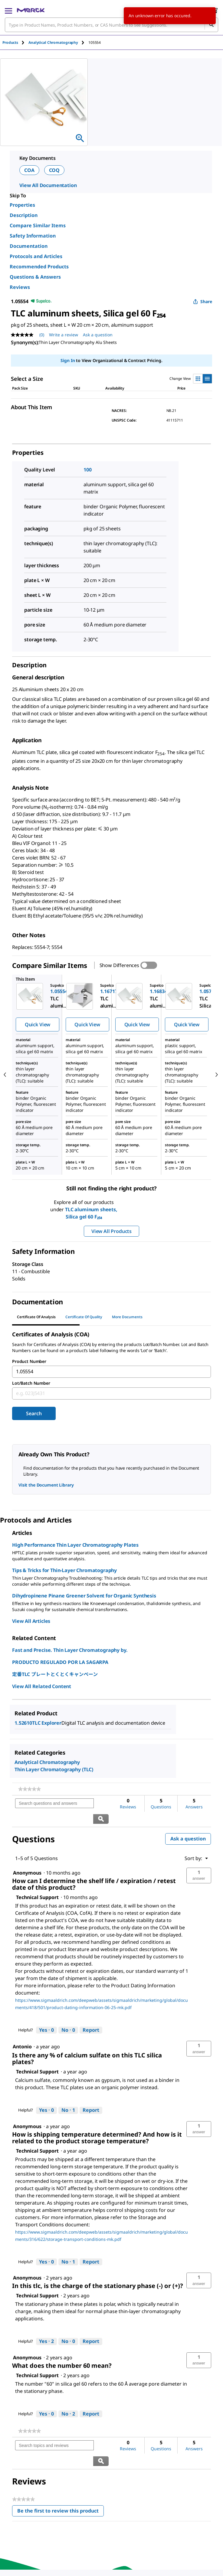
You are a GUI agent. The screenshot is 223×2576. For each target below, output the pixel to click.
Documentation (29, 246)
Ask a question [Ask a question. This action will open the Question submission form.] (98, 335)
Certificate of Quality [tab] (83, 1316)
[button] (199, 1860)
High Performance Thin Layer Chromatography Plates (75, 1545)
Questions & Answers (35, 276)
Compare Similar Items (38, 225)
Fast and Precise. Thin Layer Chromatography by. (69, 1650)
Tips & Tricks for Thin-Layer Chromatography (64, 1570)
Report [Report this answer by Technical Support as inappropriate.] (91, 2014)
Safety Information (33, 235)
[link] (29, 1789)
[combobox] (111, 25)
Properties (22, 205)
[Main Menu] (8, 10)
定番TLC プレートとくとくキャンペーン (55, 1674)
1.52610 (23, 1723)
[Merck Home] (30, 10)
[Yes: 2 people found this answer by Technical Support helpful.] (46, 2326)
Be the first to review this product (60, 2481)
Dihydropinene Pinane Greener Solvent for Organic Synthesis (84, 1595)
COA (29, 170)
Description (24, 215)
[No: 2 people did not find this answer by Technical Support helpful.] (68, 2398)
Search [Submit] (33, 1413)
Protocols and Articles (36, 256)
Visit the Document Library (46, 1485)
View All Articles (31, 1621)
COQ (54, 170)
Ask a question (188, 1823)
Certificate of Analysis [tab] (36, 1316)
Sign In (68, 360)
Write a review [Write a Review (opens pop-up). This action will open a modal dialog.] (63, 335)
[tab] (15, 42)
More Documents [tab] (127, 1316)
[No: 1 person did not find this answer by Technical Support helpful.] (68, 2095)
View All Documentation (48, 185)
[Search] (211, 25)
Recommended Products (39, 266)
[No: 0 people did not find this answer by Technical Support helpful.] (68, 2014)
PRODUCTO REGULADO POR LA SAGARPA (60, 1662)
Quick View (37, 1024)
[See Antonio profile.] (22, 2031)
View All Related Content (41, 1686)
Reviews (20, 287)
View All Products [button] (111, 1231)
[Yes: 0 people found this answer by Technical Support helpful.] (46, 2014)
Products (10, 42)
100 (88, 469)
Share (202, 301)
